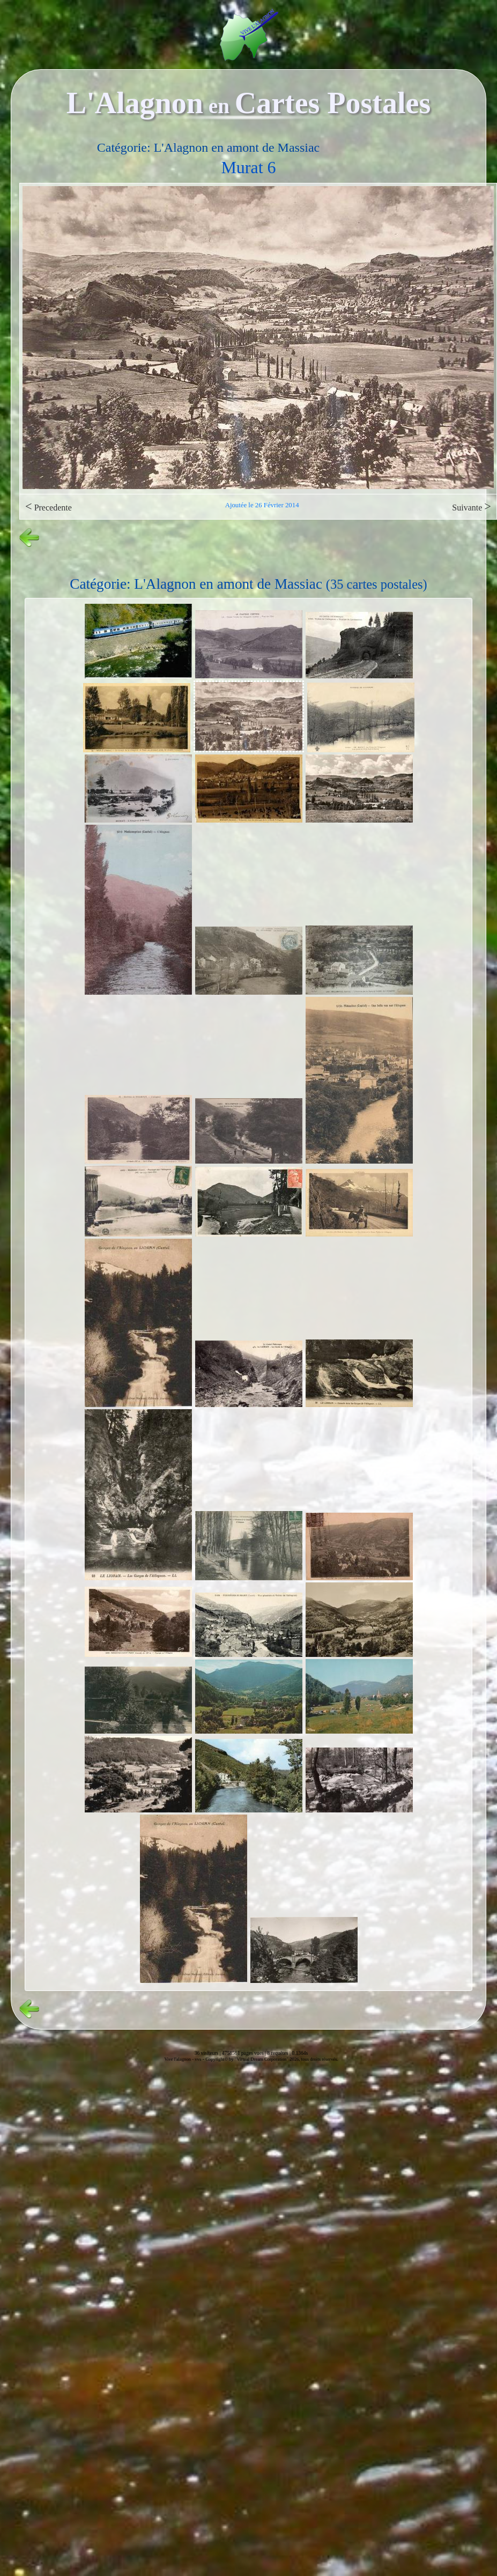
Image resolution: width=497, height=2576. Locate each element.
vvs (198, 2059)
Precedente (48, 506)
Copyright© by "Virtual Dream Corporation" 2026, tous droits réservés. (271, 2059)
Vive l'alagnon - (179, 2059)
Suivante (471, 506)
